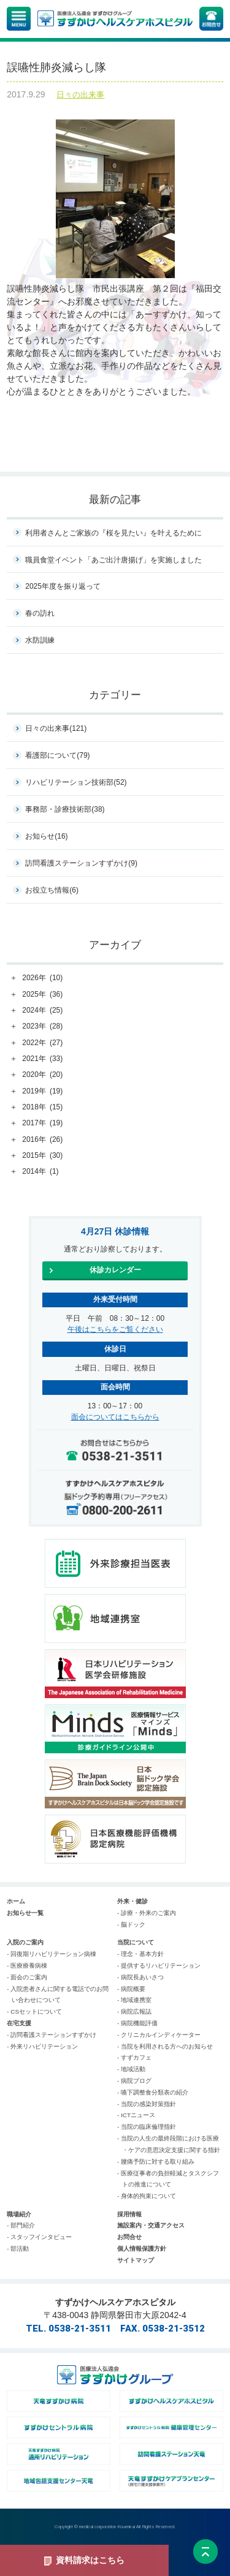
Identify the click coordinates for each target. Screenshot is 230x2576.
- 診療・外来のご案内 (146, 1912)
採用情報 (129, 2214)
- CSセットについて (34, 2011)
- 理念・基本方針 (140, 1954)
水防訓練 (40, 640)
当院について (135, 1942)
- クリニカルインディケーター (159, 2034)
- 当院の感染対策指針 (146, 2104)
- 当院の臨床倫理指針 (146, 2126)
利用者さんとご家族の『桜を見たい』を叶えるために (113, 533)
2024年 (42, 1010)
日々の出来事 (80, 94)
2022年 (42, 1043)
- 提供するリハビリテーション (159, 1965)
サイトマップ (135, 2260)
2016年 (42, 1140)
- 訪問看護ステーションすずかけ (51, 2034)
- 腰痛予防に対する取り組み (155, 2161)
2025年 (42, 994)
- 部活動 (18, 2248)
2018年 (42, 1107)
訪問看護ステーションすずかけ (81, 863)
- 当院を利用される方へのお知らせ (165, 2046)
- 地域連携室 (134, 1999)
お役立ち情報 (52, 890)
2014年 (40, 1171)
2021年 (42, 1059)
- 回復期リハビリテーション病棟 (51, 1954)
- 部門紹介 (21, 2225)
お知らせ (46, 836)
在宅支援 (19, 2023)
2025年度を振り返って (63, 586)
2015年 (42, 1155)
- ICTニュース (136, 2115)
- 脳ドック (131, 1924)
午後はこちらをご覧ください (115, 1329)
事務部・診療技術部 (64, 809)
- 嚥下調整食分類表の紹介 (152, 2092)
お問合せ (129, 2237)
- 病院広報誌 (134, 2011)
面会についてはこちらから (115, 1417)
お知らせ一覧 (25, 1912)
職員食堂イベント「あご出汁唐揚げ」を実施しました (113, 560)
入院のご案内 (25, 1942)
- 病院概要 (131, 1988)
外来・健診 (132, 1901)
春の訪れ (40, 613)
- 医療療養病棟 (27, 1965)
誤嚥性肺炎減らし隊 (56, 67)
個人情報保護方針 (141, 2248)
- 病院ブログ (134, 2080)
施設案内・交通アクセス (151, 2225)
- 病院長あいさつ (140, 1977)
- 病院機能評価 (137, 2023)
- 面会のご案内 (27, 1977)
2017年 (42, 1123)
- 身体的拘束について (146, 2196)
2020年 (42, 1075)
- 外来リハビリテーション (42, 2046)
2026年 (42, 978)
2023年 (42, 1026)
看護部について (57, 755)
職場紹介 (19, 2214)
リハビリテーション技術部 (75, 782)
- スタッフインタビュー (39, 2237)
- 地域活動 (131, 2069)
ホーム (16, 1901)
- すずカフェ (134, 2057)
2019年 (42, 1091)
